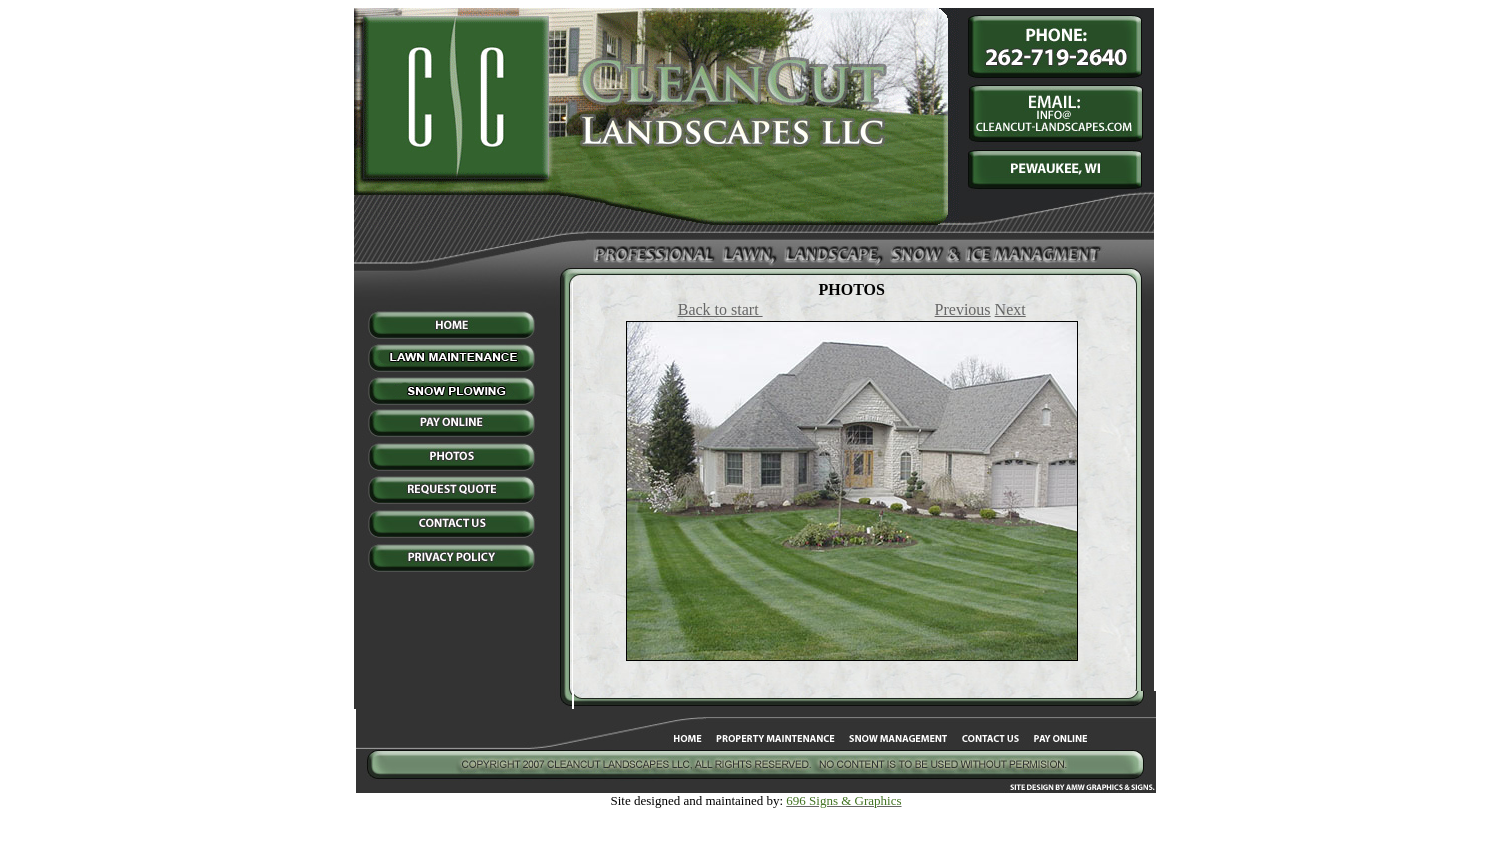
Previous (963, 309)
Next (1010, 309)
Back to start (720, 309)
